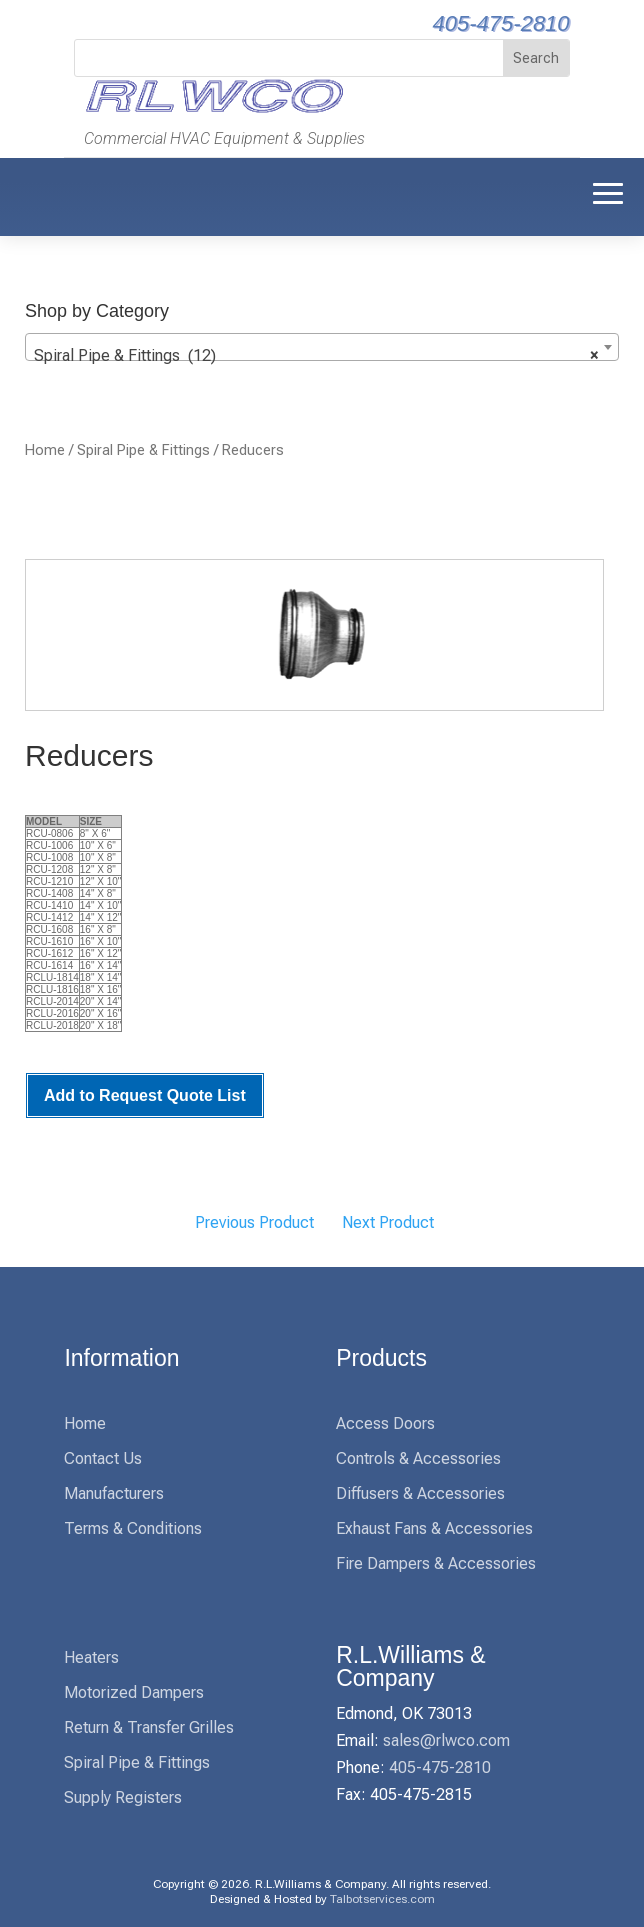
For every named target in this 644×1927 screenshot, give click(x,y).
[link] (211, 110)
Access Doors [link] (385, 1423)
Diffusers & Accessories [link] (420, 1493)
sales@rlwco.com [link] (446, 1740)
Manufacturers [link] (114, 1493)
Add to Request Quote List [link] (145, 1095)
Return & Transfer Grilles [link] (149, 1727)
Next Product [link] (388, 1222)
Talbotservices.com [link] (382, 1899)
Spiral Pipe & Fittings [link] (143, 450)
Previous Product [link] (254, 1222)
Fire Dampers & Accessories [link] (436, 1563)
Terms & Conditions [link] (133, 1528)
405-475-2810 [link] (501, 23)
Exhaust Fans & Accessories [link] (434, 1528)
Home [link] (45, 450)
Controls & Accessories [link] (418, 1458)
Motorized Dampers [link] (134, 1692)
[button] (608, 192)
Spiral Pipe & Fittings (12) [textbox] (316, 356)
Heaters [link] (91, 1657)
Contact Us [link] (103, 1458)
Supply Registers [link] (123, 1797)
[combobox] (322, 347)
